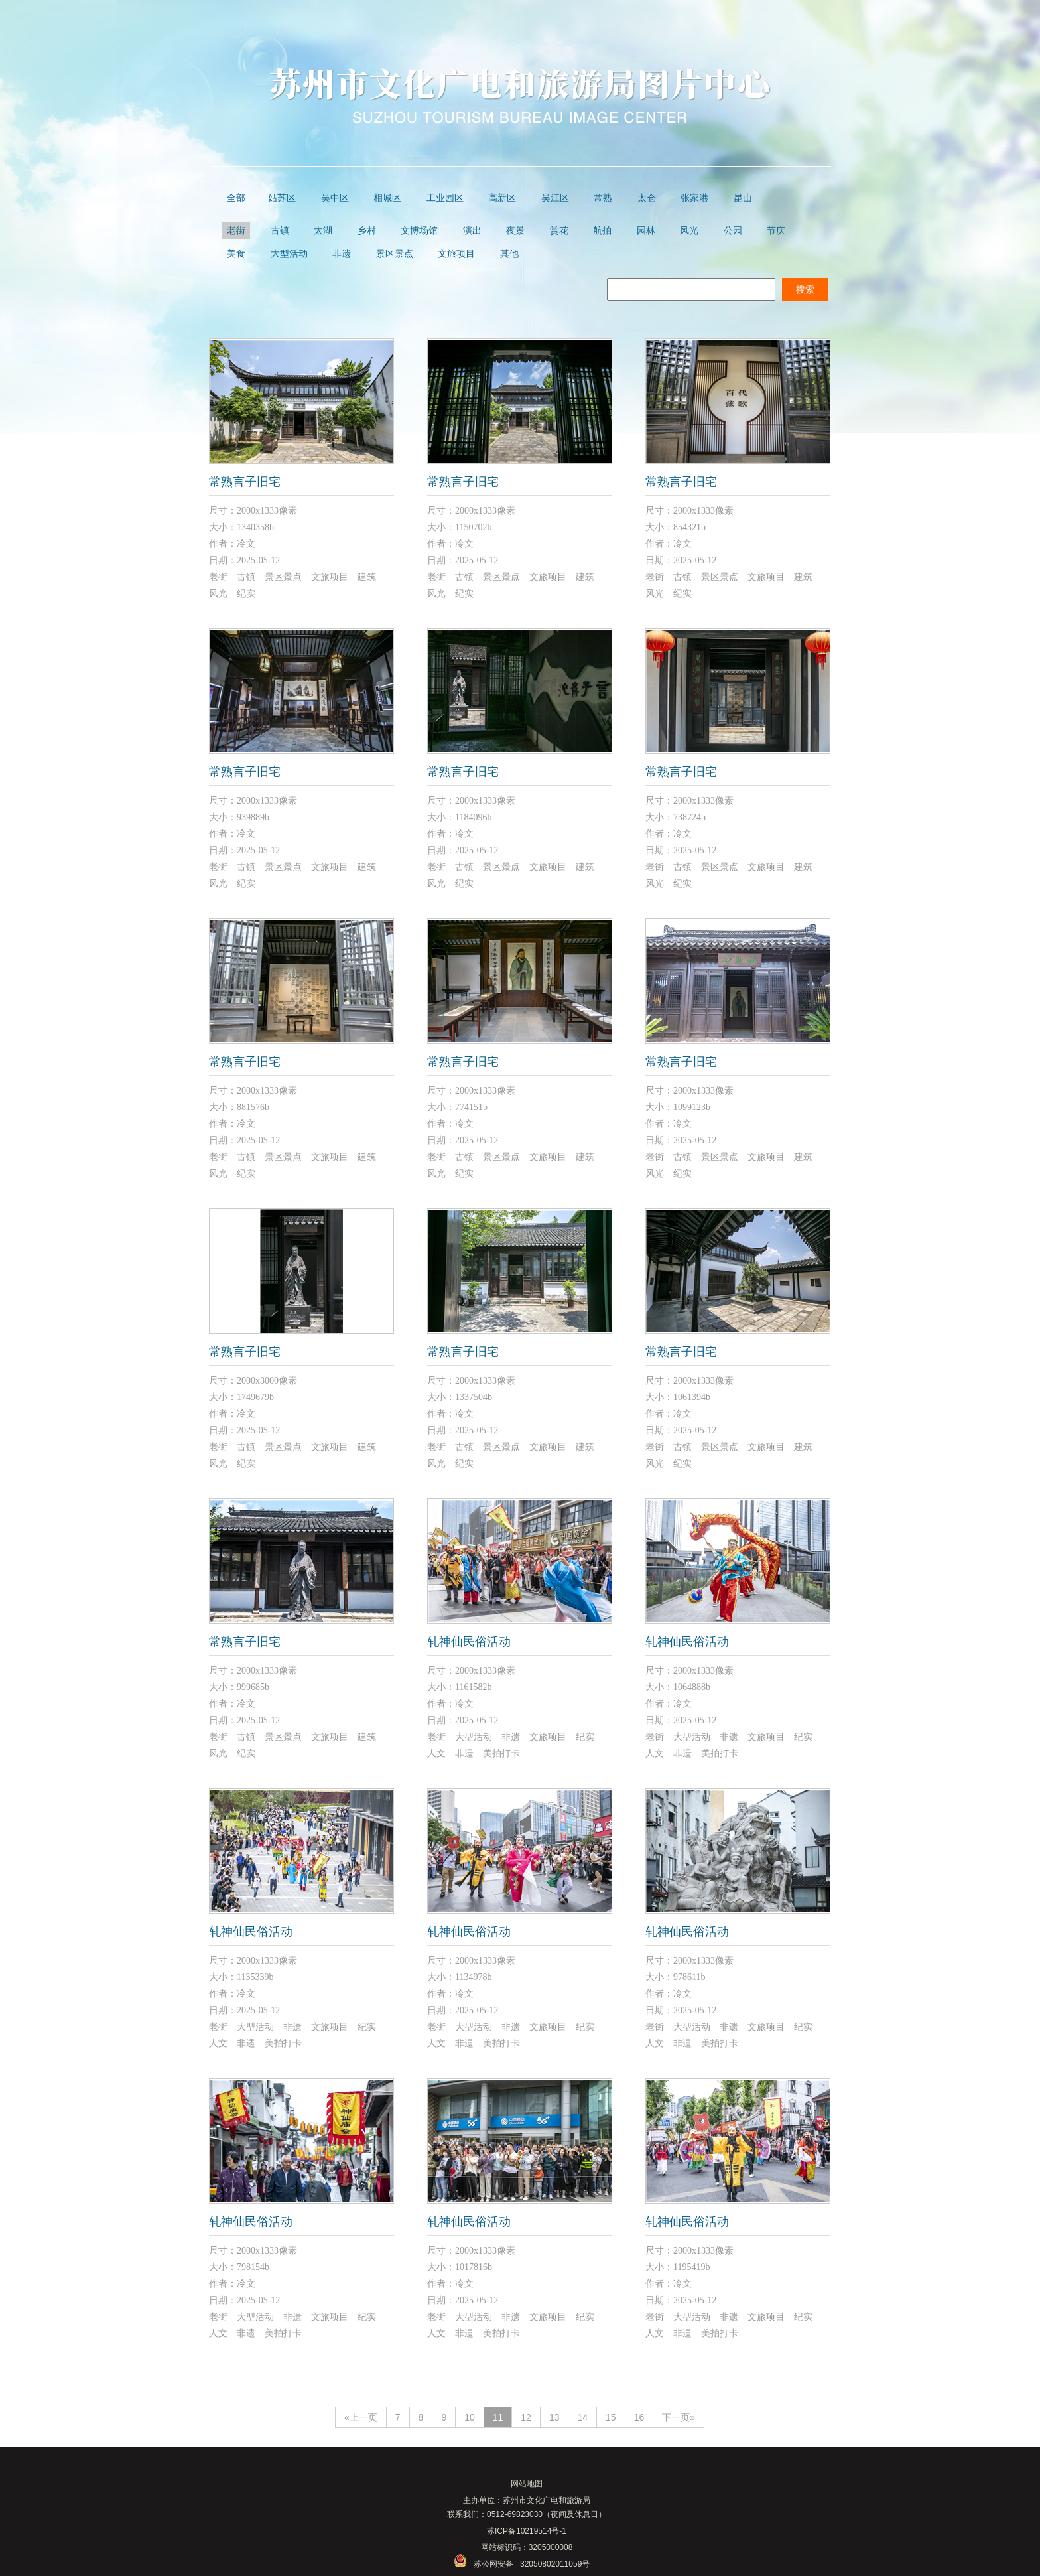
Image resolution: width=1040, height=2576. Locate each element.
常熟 (603, 198)
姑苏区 (282, 198)
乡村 (367, 231)
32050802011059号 (555, 2564)
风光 (689, 231)
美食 (236, 254)
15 (611, 2417)
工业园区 (445, 198)
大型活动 (289, 254)
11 (498, 2417)
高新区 (502, 198)
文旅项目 (456, 254)
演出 (472, 231)
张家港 (694, 198)
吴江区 (555, 198)
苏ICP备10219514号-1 (526, 2531)
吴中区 (335, 198)
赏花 (559, 231)
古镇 (280, 231)
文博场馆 (419, 231)
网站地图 (527, 2483)
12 (526, 2417)
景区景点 (394, 254)
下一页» (678, 2417)
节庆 (776, 231)
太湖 (323, 231)
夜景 (515, 231)
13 (554, 2417)
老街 (236, 231)
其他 (509, 254)
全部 (236, 198)
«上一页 (360, 2417)
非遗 (341, 254)
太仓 (646, 198)
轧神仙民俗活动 (469, 1641)
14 (582, 2417)
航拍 (602, 231)
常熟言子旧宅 (245, 481)
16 (639, 2417)
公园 (733, 231)
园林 (646, 231)
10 (469, 2417)
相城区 (387, 198)
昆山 (743, 198)
